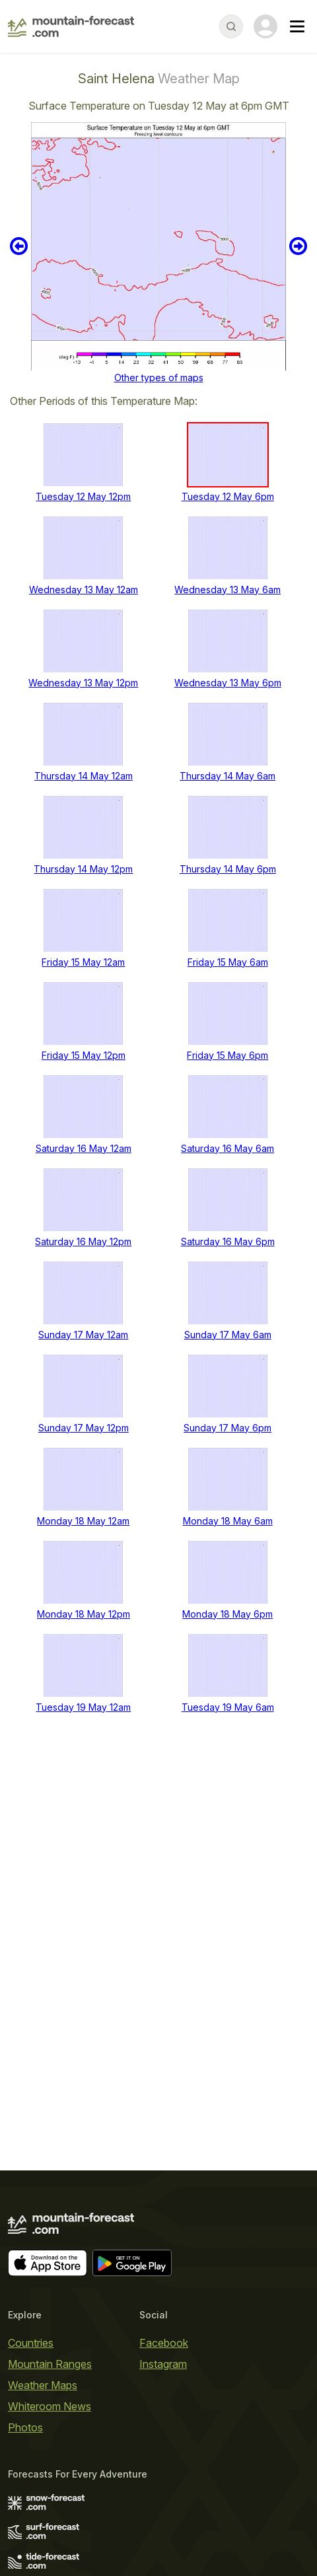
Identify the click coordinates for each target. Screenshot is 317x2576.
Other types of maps (158, 377)
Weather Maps (42, 2385)
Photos (25, 2427)
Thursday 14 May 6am (227, 775)
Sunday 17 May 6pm (227, 1427)
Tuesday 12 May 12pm (83, 496)
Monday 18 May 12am (83, 1520)
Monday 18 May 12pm (83, 1614)
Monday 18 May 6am (228, 1520)
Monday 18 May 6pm (227, 1614)
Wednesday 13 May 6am (227, 589)
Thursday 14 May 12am (83, 775)
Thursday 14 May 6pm (228, 869)
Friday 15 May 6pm (227, 1055)
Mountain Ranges (50, 2364)
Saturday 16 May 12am (83, 1148)
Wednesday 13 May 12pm (83, 682)
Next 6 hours (298, 246)
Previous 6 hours (19, 246)
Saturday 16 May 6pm (228, 1241)
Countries (30, 2342)
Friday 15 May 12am (83, 962)
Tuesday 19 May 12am (83, 1707)
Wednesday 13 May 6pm (227, 682)
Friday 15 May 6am (228, 962)
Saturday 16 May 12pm (83, 1241)
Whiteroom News (49, 2406)
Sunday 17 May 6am (227, 1334)
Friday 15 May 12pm (83, 1055)
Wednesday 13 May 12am (83, 589)
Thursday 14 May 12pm (83, 869)
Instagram (163, 2364)
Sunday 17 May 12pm (83, 1427)
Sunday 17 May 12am (83, 1334)
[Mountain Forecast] (71, 26)
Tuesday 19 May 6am (228, 1707)
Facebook (163, 2342)
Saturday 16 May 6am (227, 1148)
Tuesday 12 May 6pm (228, 496)
